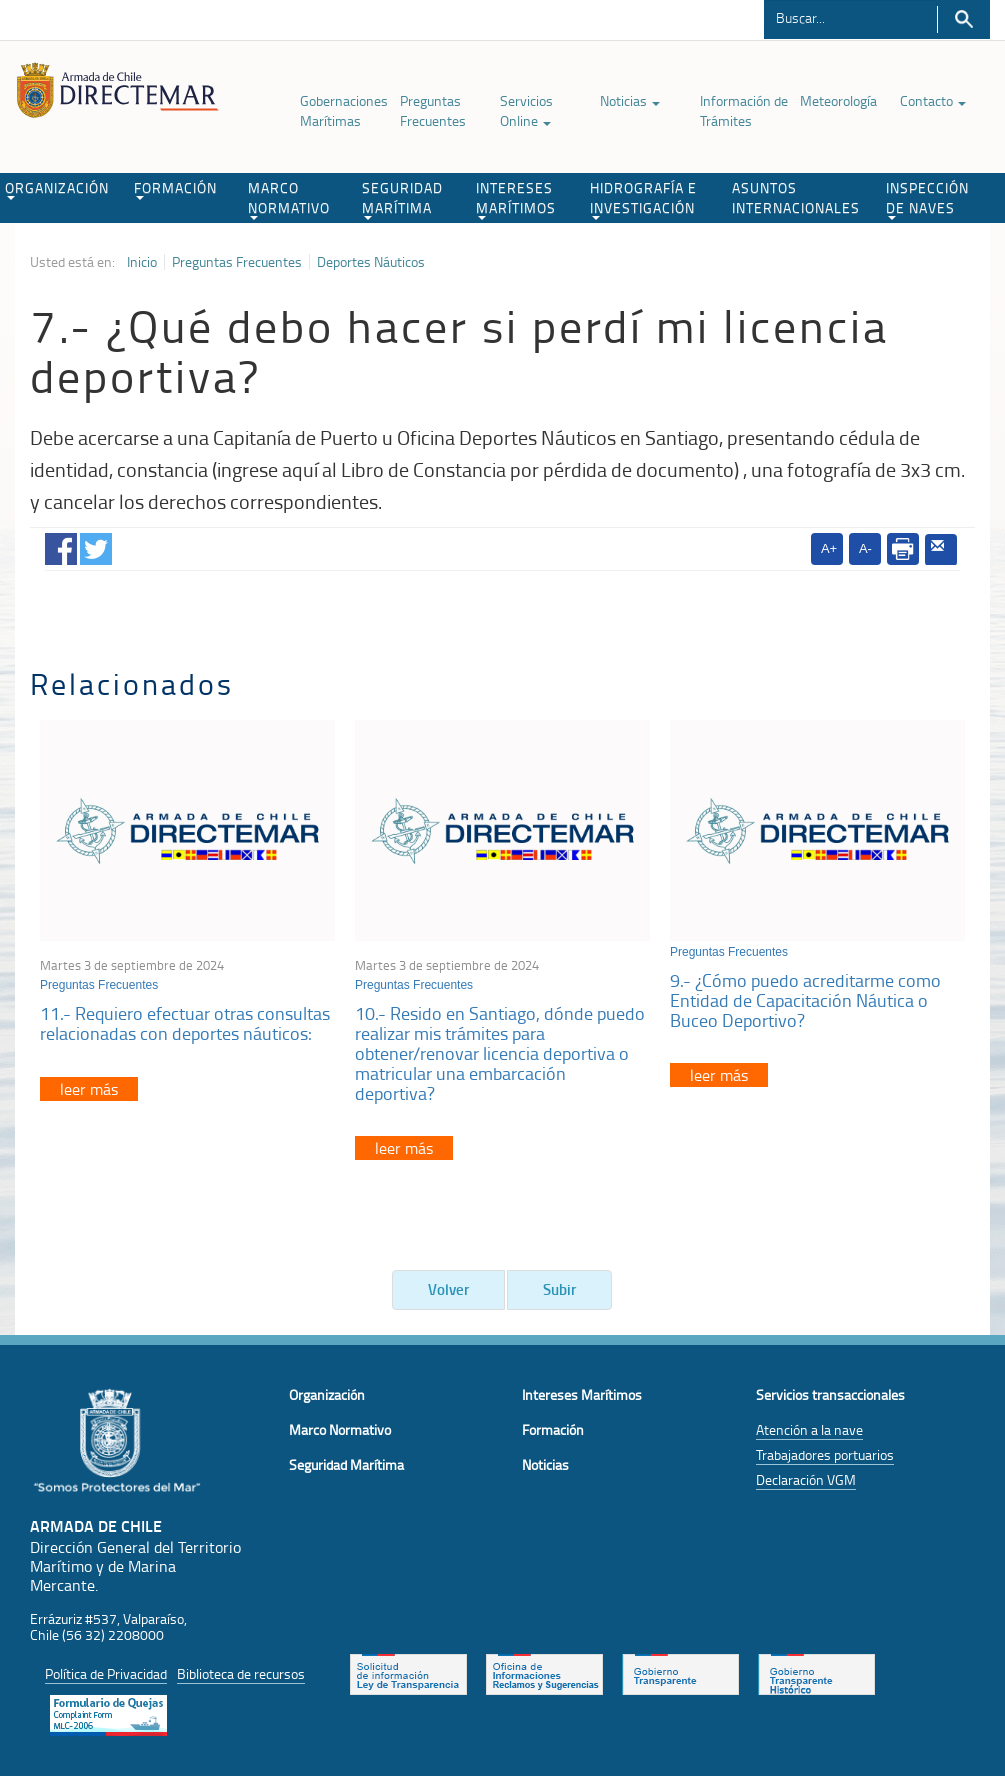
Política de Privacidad (106, 1673)
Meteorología (838, 100)
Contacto (933, 100)
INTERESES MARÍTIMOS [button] (516, 199)
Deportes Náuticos (371, 262)
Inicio (142, 262)
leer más (89, 1089)
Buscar (963, 19)
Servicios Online (526, 110)
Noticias (630, 100)
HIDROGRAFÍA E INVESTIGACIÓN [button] (643, 199)
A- (865, 548)
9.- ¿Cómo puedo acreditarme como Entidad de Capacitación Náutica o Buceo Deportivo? (805, 1000)
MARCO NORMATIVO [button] (289, 199)
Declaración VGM (806, 1479)
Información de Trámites (744, 110)
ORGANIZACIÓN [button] (57, 189)
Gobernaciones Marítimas (344, 110)
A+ (829, 548)
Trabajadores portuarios (825, 1454)
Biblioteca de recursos (241, 1673)
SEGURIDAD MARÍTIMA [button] (402, 199)
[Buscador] (850, 17)
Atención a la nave (809, 1429)
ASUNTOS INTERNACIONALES (796, 197)
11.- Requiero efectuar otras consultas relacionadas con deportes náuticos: (185, 1023)
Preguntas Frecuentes (433, 110)
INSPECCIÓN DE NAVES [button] (927, 199)
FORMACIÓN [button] (175, 189)
